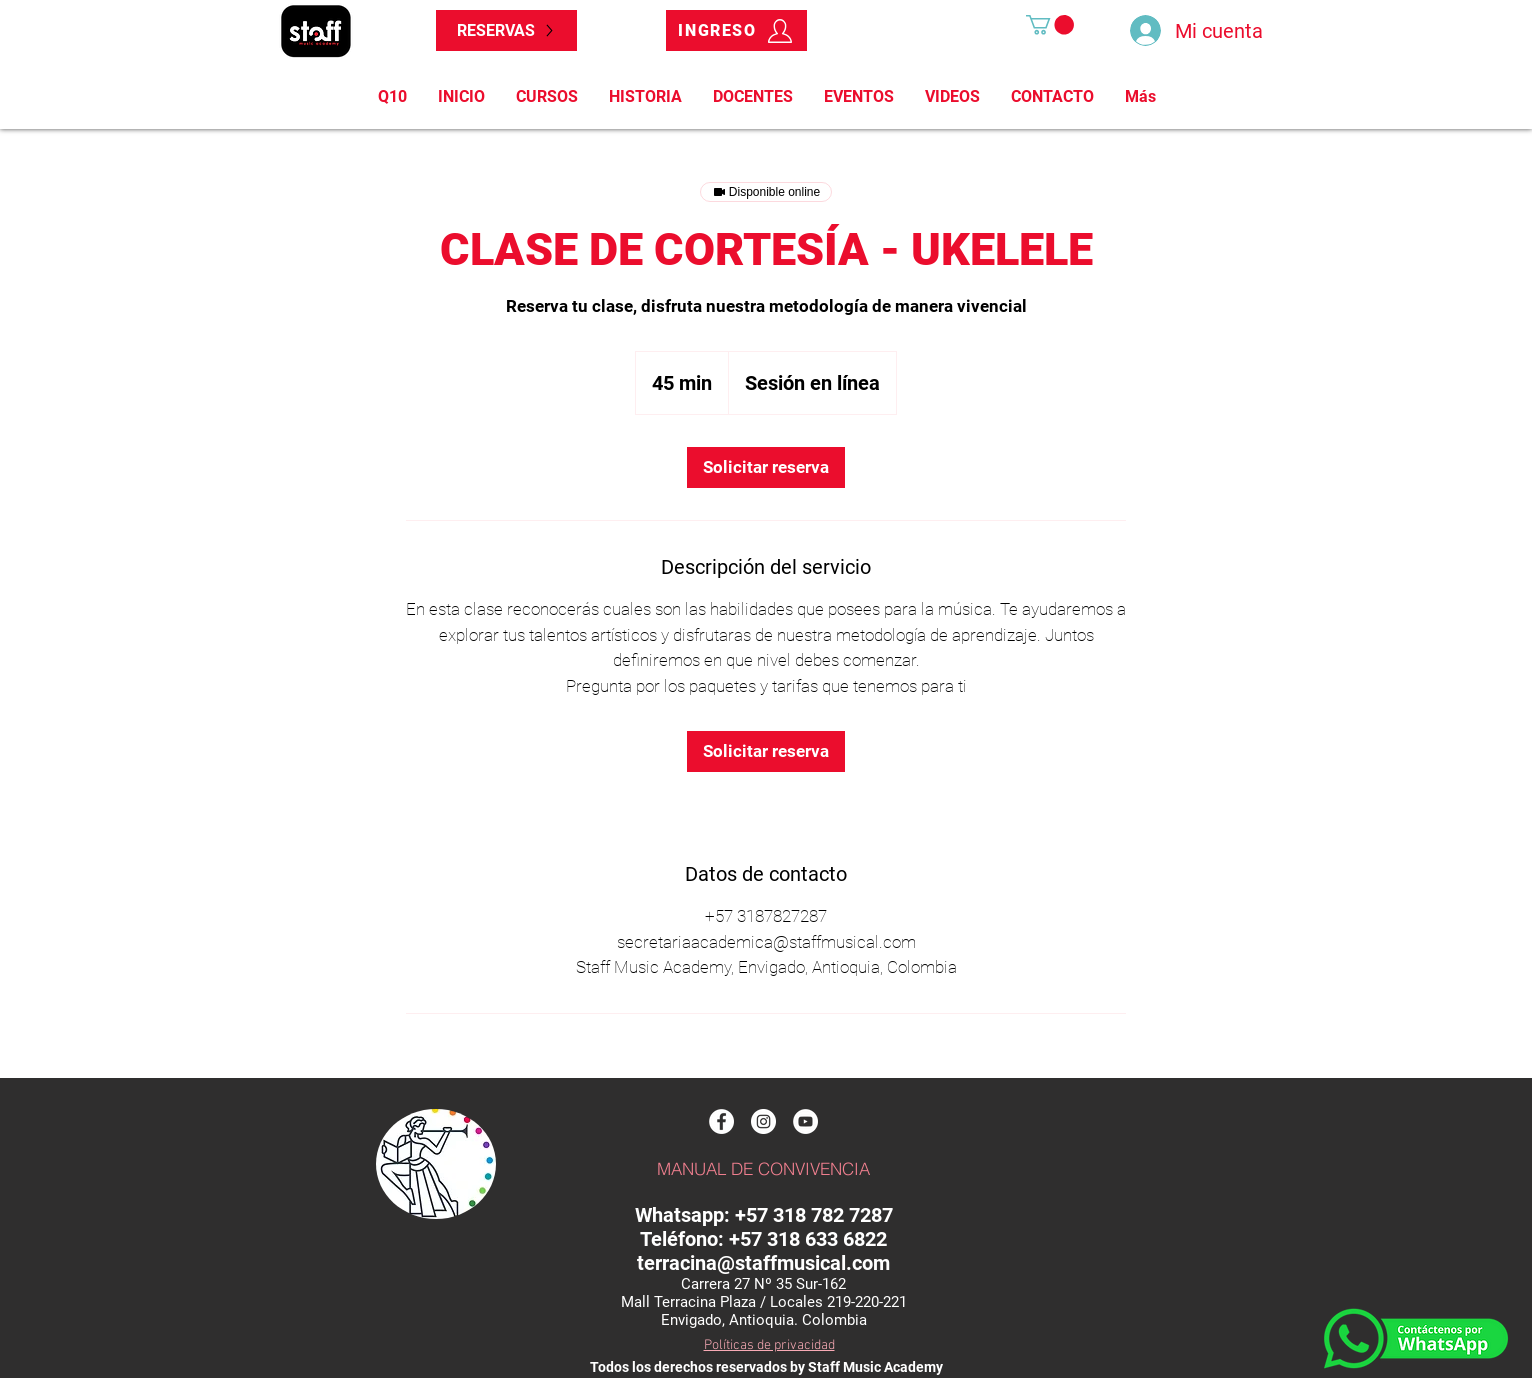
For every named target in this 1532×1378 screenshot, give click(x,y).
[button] (1050, 25)
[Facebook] (721, 1121)
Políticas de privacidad (769, 1345)
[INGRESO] (736, 30)
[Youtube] (805, 1121)
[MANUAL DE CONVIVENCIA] (763, 1169)
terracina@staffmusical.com (763, 1263)
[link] (766, 467)
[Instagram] (763, 1121)
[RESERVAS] (506, 30)
